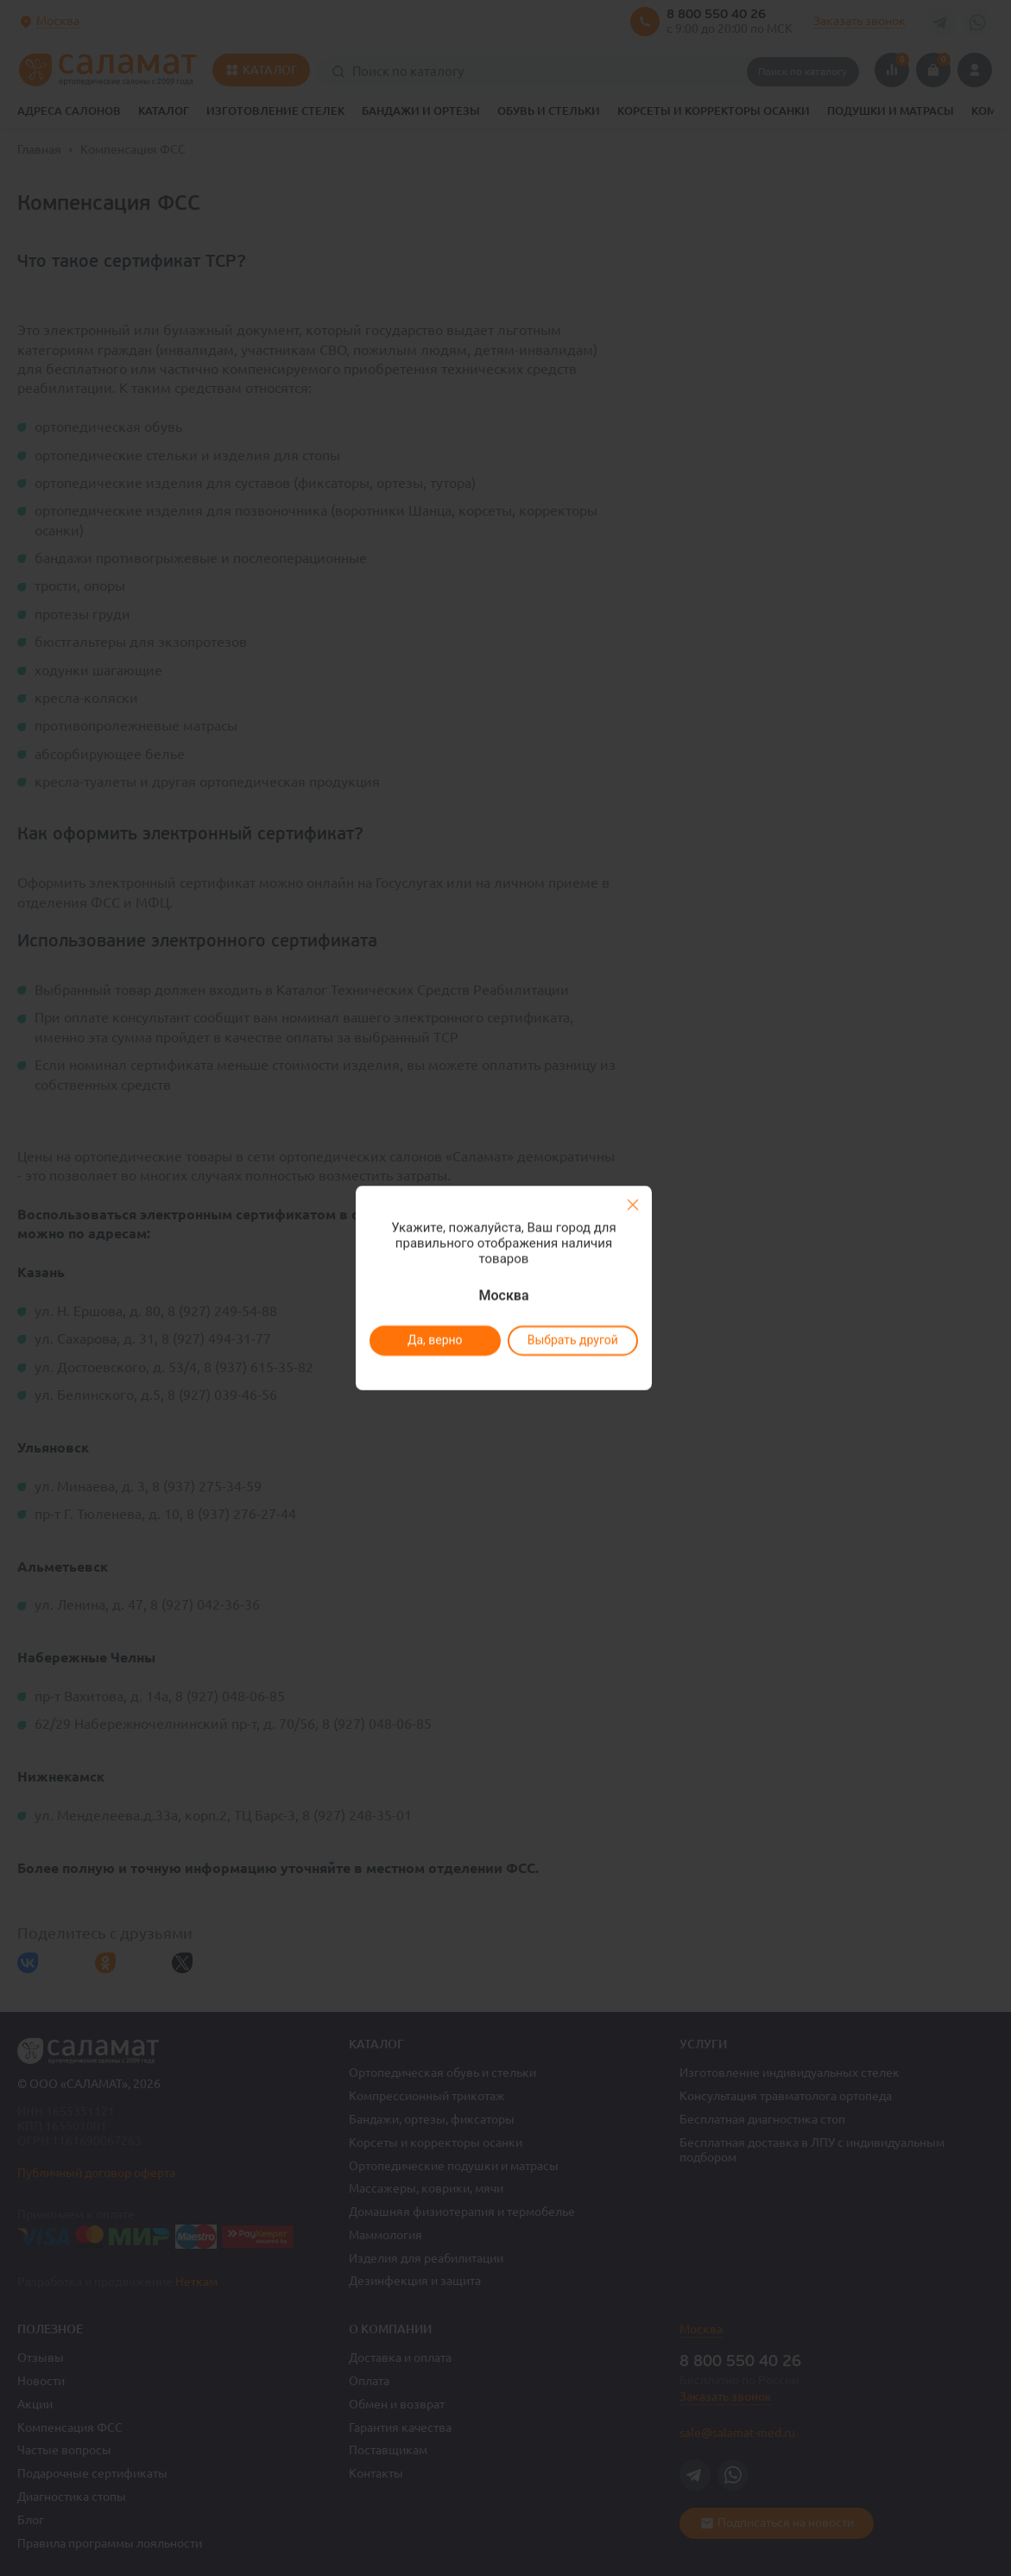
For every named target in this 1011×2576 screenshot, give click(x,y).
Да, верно (435, 1340)
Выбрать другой (573, 1340)
